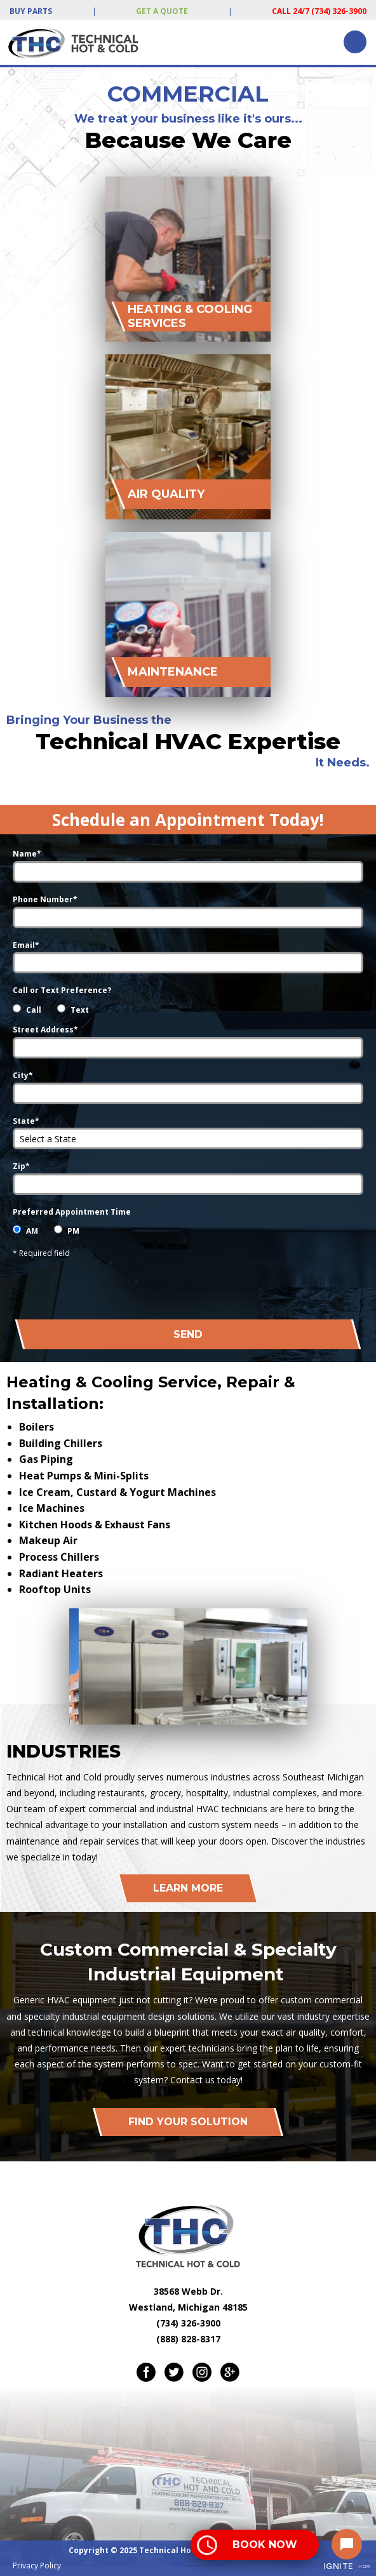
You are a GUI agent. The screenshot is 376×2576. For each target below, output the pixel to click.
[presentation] (266, 1284)
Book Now (264, 2545)
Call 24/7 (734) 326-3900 (319, 11)
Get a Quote (162, 11)
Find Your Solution (188, 2122)
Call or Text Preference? (62, 990)
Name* (27, 853)
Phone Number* (45, 899)
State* (26, 1121)
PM (73, 1230)
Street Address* (45, 1029)
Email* (26, 945)
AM (32, 1230)
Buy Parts (31, 11)
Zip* (21, 1166)
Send (188, 1334)
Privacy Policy (37, 2565)
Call (33, 1009)
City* (23, 1075)
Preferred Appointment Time (72, 1211)
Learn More (188, 1888)
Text (79, 1009)
